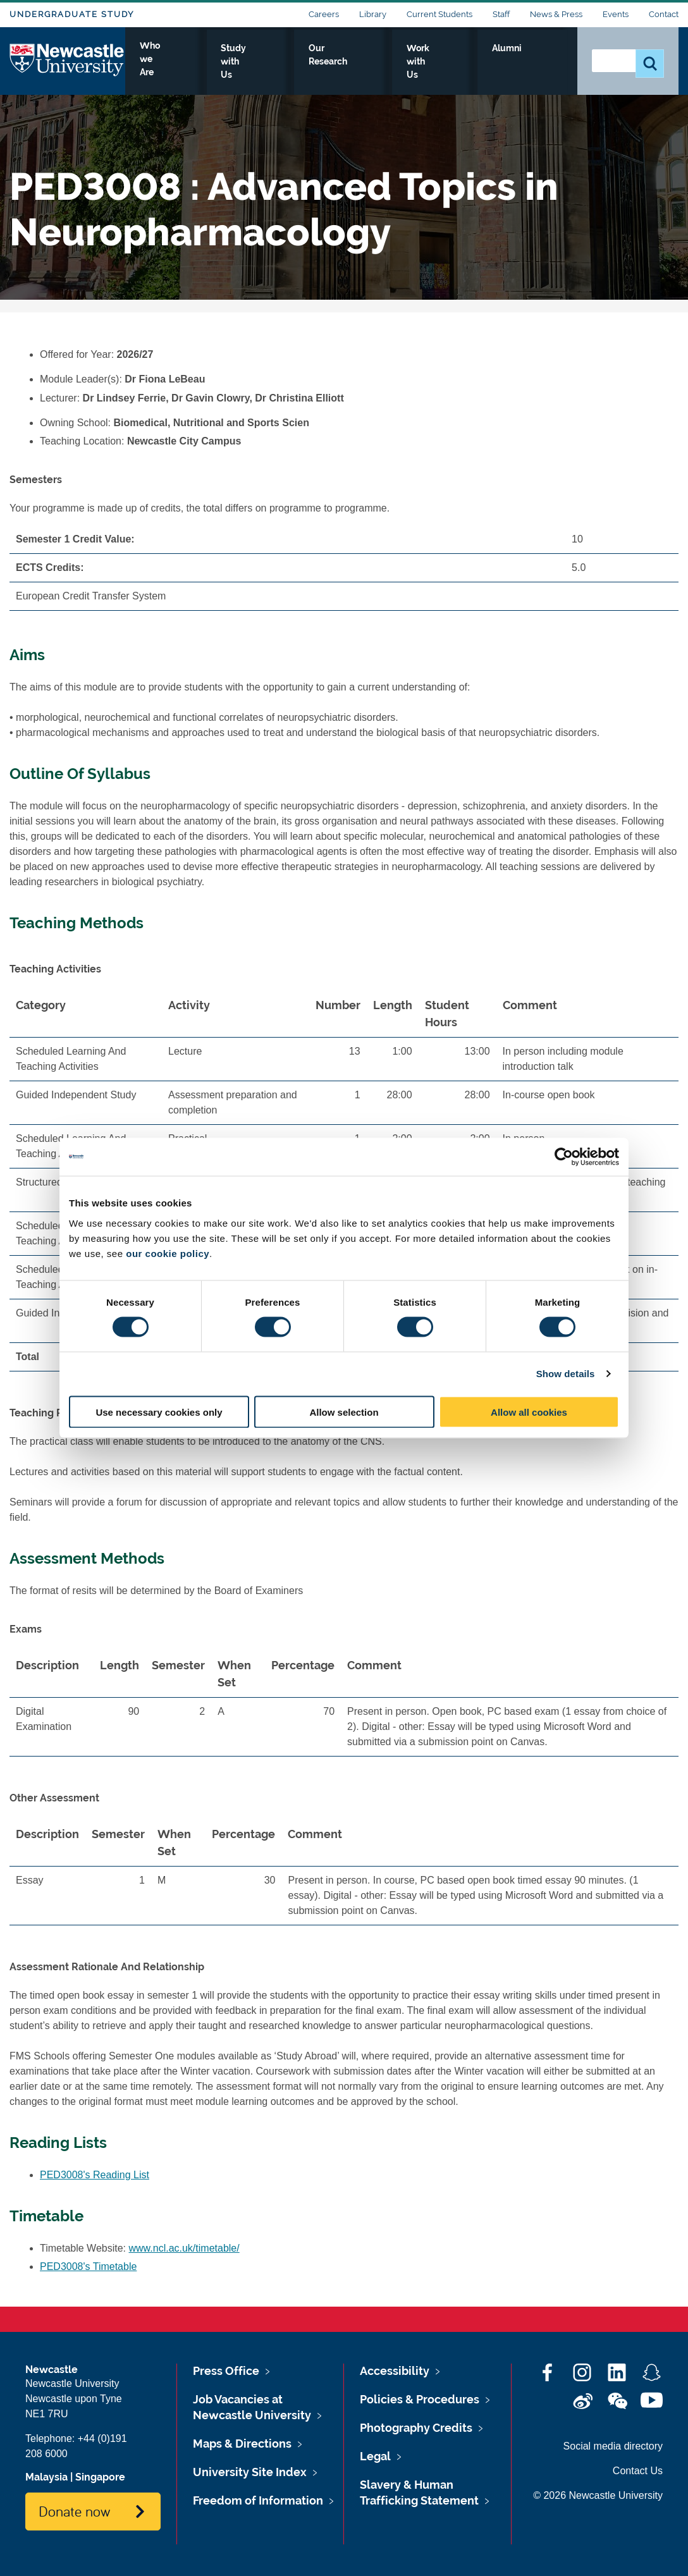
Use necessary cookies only (158, 1411)
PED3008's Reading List (94, 2174)
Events (616, 14)
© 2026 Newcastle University (598, 2495)
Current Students (439, 14)
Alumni (539, 61)
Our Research (383, 61)
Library (372, 14)
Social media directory (613, 2446)
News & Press (556, 14)
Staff (501, 14)
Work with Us (469, 61)
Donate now (74, 2510)
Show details (565, 1373)
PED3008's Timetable (88, 2266)
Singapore (100, 2477)
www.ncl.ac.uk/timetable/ (184, 2248)
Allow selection (343, 1411)
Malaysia (46, 2477)
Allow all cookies (529, 1411)
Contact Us (638, 2470)
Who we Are (211, 61)
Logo (67, 58)
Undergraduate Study (71, 14)
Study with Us (295, 61)
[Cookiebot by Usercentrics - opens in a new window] (563, 1157)
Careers (324, 14)
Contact (664, 14)
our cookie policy (167, 1253)
